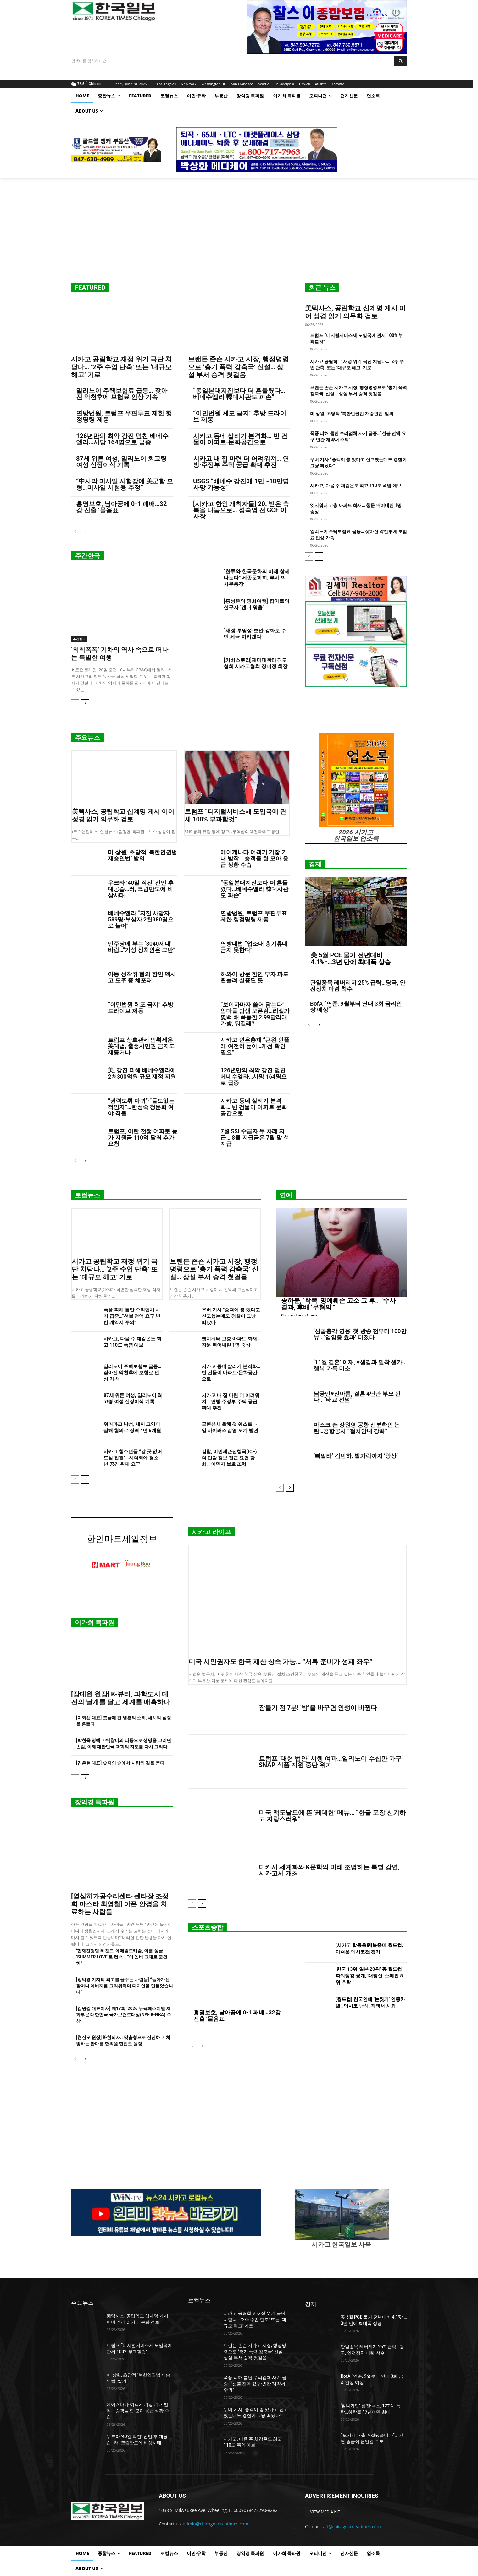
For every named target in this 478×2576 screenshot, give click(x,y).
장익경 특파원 (94, 1802)
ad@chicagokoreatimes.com (352, 2526)
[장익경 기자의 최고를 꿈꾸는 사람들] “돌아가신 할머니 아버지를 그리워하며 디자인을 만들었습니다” (124, 1986)
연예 (286, 1195)
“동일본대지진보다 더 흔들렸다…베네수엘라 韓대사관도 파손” (239, 394)
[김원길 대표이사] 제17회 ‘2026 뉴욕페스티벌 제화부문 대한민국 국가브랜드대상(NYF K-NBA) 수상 (123, 2015)
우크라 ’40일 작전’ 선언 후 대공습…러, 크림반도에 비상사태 (140, 888)
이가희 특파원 (94, 1622)
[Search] (400, 61)
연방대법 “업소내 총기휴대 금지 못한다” (254, 946)
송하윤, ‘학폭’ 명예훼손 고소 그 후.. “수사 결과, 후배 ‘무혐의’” (338, 1304)
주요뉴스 (87, 737)
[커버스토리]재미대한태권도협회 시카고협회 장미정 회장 (256, 663)
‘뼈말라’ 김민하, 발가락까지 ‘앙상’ (356, 1456)
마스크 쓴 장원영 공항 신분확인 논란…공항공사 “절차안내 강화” (357, 1427)
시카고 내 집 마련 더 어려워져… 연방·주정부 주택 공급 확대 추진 (241, 462)
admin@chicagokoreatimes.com (215, 2524)
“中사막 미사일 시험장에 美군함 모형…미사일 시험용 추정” (124, 484)
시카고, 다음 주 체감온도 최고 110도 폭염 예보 (355, 485)
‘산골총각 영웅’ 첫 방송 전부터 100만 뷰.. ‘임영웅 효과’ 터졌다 (360, 1334)
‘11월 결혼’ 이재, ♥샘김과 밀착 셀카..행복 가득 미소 (359, 1365)
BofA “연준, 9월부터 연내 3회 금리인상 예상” (356, 1006)
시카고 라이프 (211, 1531)
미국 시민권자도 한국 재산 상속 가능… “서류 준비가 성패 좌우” (280, 1662)
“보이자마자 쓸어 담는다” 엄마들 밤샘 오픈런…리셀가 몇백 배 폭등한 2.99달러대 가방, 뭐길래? (255, 1014)
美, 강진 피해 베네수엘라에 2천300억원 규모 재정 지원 (142, 1073)
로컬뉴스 (87, 1195)
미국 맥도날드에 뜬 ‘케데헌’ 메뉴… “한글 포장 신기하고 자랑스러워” (332, 1816)
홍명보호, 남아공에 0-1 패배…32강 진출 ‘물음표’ (121, 507)
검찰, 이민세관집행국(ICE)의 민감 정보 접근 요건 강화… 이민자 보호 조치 (229, 1458)
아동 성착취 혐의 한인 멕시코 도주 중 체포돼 (142, 977)
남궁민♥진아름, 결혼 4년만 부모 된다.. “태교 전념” (357, 1396)
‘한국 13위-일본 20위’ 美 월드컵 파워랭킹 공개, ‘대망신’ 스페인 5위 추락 (369, 1975)
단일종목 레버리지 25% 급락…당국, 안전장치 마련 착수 (357, 985)
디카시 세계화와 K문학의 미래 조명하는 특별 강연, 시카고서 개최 (329, 1870)
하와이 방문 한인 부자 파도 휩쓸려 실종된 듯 (254, 977)
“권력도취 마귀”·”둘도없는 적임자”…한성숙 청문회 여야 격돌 (141, 1107)
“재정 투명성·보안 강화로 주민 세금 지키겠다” (255, 634)
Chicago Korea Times (299, 1315)
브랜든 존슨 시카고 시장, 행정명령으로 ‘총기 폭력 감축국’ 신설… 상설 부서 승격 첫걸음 (238, 367)
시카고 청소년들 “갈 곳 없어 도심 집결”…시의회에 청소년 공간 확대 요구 (132, 1458)
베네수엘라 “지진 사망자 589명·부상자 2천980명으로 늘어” (140, 919)
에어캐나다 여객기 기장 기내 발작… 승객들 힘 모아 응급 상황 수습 (254, 858)
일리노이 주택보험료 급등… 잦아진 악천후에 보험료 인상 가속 (121, 394)
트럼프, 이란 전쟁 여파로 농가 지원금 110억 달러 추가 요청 (142, 1137)
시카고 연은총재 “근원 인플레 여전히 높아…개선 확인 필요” (254, 1046)
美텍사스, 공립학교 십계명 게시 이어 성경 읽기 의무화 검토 (355, 312)
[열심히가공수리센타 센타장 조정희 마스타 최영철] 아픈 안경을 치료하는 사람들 (120, 1904)
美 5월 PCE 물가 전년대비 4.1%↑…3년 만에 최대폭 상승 (351, 958)
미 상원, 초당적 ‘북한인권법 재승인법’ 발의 (351, 413)
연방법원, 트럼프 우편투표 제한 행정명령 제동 (124, 416)
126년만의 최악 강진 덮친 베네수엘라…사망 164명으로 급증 (122, 439)
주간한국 (87, 555)
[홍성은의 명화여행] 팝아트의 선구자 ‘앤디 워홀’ (256, 604)
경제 (315, 864)
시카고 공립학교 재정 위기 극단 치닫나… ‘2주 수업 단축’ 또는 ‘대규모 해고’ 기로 (121, 367)
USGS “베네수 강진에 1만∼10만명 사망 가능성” (241, 484)
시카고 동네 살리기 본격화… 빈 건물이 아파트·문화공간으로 (240, 439)
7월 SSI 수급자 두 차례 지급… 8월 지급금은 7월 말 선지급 (254, 1137)
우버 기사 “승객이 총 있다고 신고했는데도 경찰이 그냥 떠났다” (231, 1316)
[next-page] (85, 532)
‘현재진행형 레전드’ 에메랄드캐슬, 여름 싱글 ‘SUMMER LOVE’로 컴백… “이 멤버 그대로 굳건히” (121, 1957)
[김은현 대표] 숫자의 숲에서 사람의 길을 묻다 (120, 1763)
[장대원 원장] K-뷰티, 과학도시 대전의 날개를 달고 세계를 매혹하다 (120, 1698)
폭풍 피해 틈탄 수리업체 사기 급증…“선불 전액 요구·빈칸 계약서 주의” (131, 1316)
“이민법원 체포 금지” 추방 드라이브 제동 (239, 416)
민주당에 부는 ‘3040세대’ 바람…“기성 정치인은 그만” (141, 946)
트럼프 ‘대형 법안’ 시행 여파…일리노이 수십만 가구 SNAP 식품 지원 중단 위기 (330, 1762)
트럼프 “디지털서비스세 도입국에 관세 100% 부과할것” (235, 815)
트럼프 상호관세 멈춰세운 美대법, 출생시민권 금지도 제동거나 (141, 1046)
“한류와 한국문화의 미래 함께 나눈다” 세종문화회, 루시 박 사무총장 (257, 577)
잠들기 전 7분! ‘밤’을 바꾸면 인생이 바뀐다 (318, 1707)
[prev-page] (75, 532)
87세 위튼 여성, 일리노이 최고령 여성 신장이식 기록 (121, 462)
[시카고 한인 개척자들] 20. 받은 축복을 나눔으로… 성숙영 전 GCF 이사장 (241, 510)
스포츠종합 (207, 1927)
